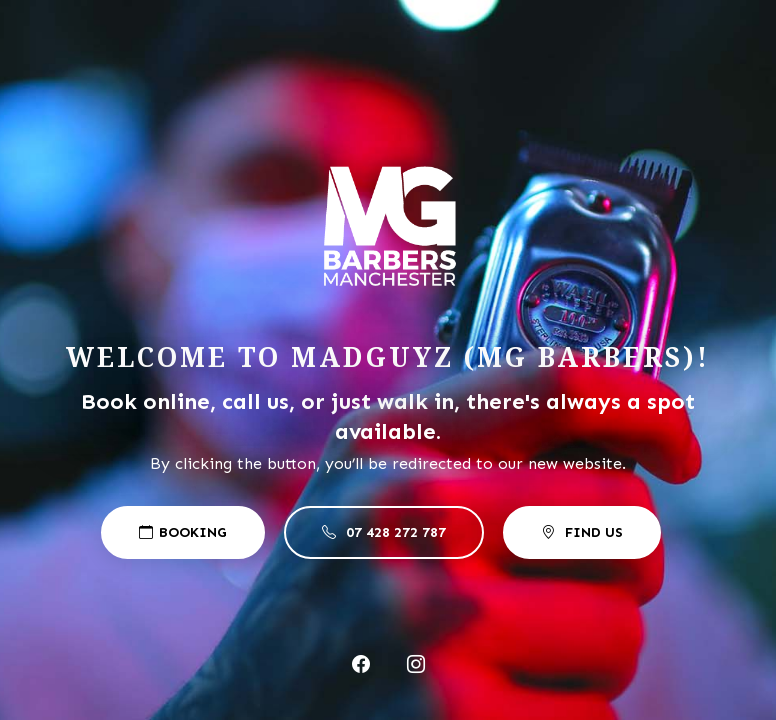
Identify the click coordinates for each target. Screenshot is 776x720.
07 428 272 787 (384, 532)
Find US (582, 532)
